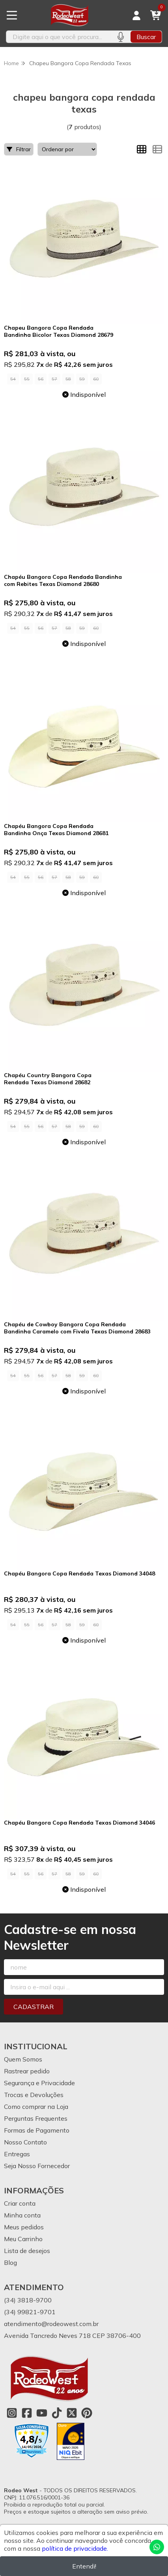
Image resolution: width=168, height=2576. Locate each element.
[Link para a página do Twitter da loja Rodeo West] (71, 2412)
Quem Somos (23, 2059)
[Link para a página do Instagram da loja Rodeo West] (11, 2412)
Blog (10, 2262)
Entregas (17, 2154)
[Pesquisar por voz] (120, 37)
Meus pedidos (24, 2227)
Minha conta (22, 2215)
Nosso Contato (25, 2142)
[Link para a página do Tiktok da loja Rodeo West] (56, 2412)
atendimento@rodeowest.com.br (51, 2324)
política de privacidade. (75, 2548)
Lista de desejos (27, 2251)
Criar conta (19, 2203)
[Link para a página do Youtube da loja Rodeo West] (41, 2412)
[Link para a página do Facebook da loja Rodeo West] (26, 2412)
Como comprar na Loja (36, 2106)
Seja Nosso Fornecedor (37, 2166)
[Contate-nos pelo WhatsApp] (156, 2547)
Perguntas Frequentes (35, 2118)
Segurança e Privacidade (39, 2083)
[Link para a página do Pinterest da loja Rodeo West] (86, 2412)
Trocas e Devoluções (33, 2095)
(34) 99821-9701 (30, 2312)
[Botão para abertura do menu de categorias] (12, 15)
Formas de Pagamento (36, 2130)
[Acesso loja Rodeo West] (136, 15)
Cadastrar (33, 2007)
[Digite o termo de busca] (58, 37)
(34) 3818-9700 (28, 2300)
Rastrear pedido (27, 2071)
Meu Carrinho (23, 2239)
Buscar (146, 37)
